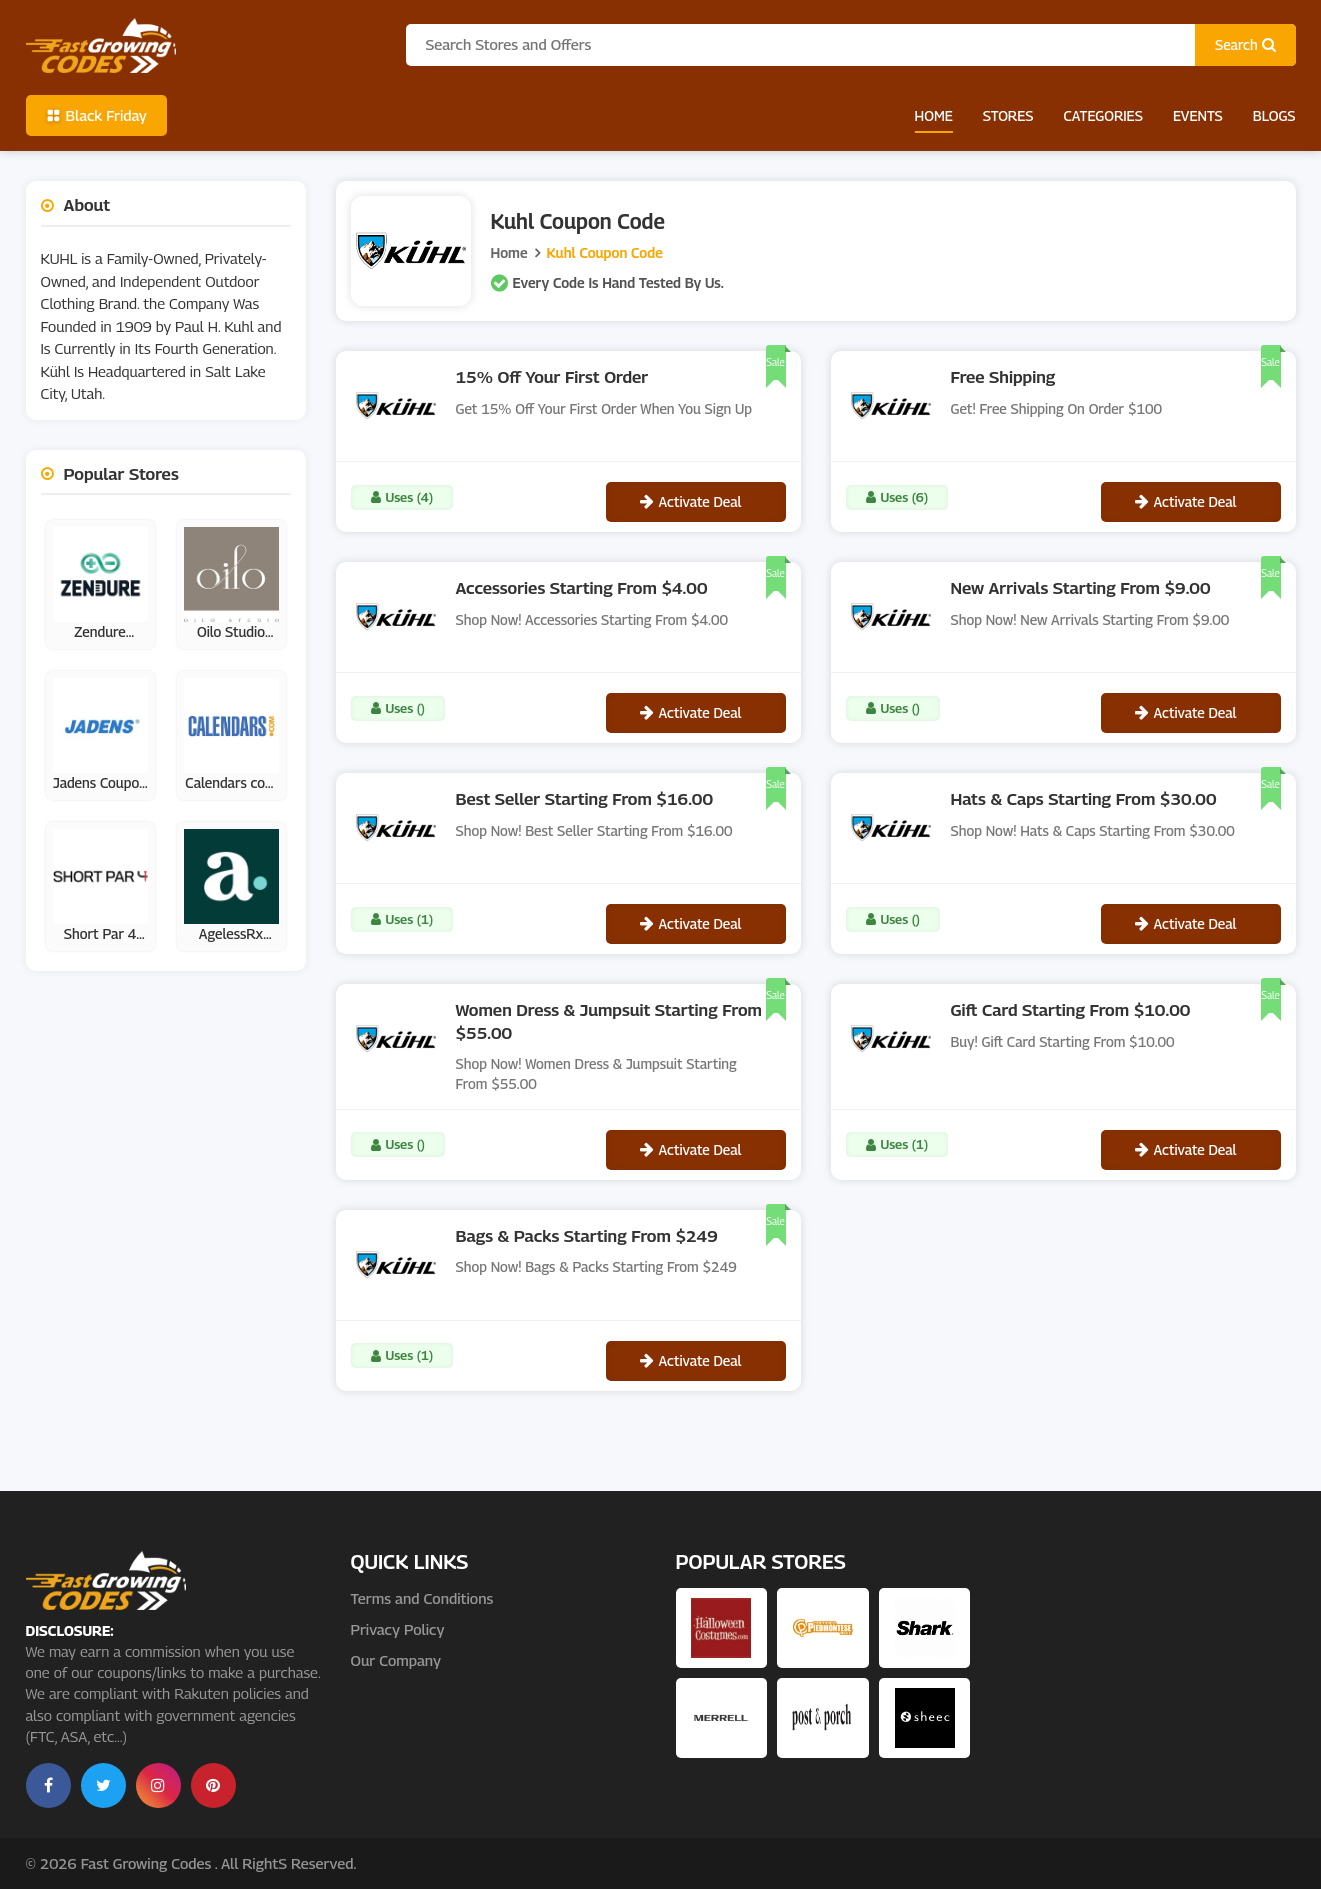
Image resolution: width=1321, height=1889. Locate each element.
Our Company (396, 1660)
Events (1198, 115)
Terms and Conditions (422, 1598)
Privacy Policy (398, 1629)
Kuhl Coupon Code (605, 252)
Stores (1008, 115)
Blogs (1274, 115)
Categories (1102, 115)
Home (934, 115)
